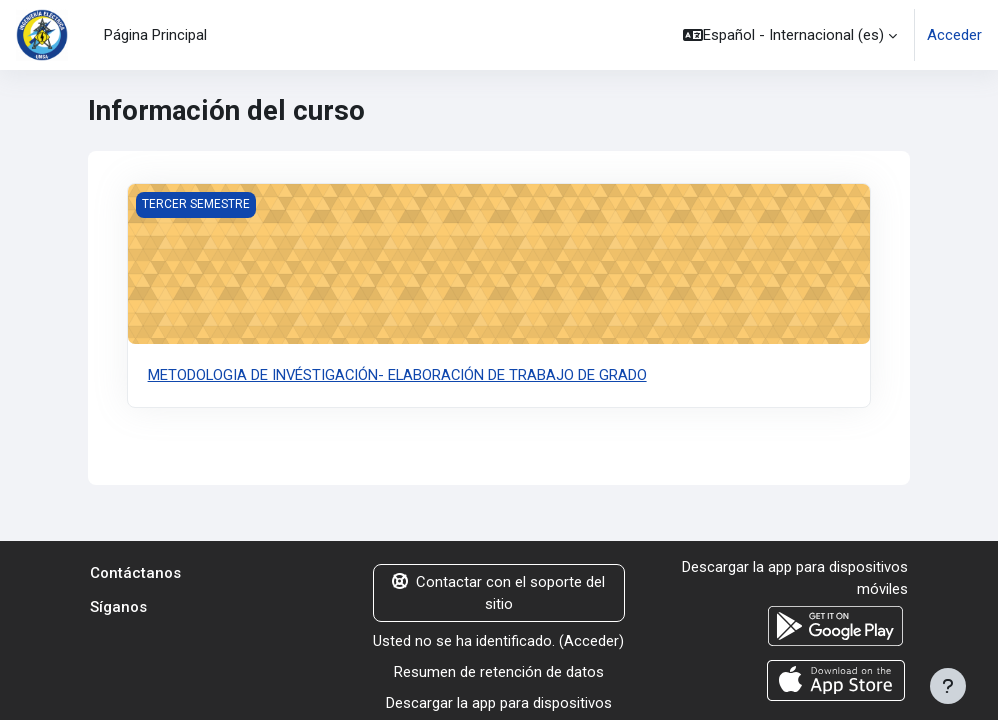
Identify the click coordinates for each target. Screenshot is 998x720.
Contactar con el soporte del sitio (498, 593)
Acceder (954, 35)
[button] (790, 35)
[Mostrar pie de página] (948, 686)
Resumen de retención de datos (499, 672)
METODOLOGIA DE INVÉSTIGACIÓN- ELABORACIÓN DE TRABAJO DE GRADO (398, 375)
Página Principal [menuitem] (155, 35)
